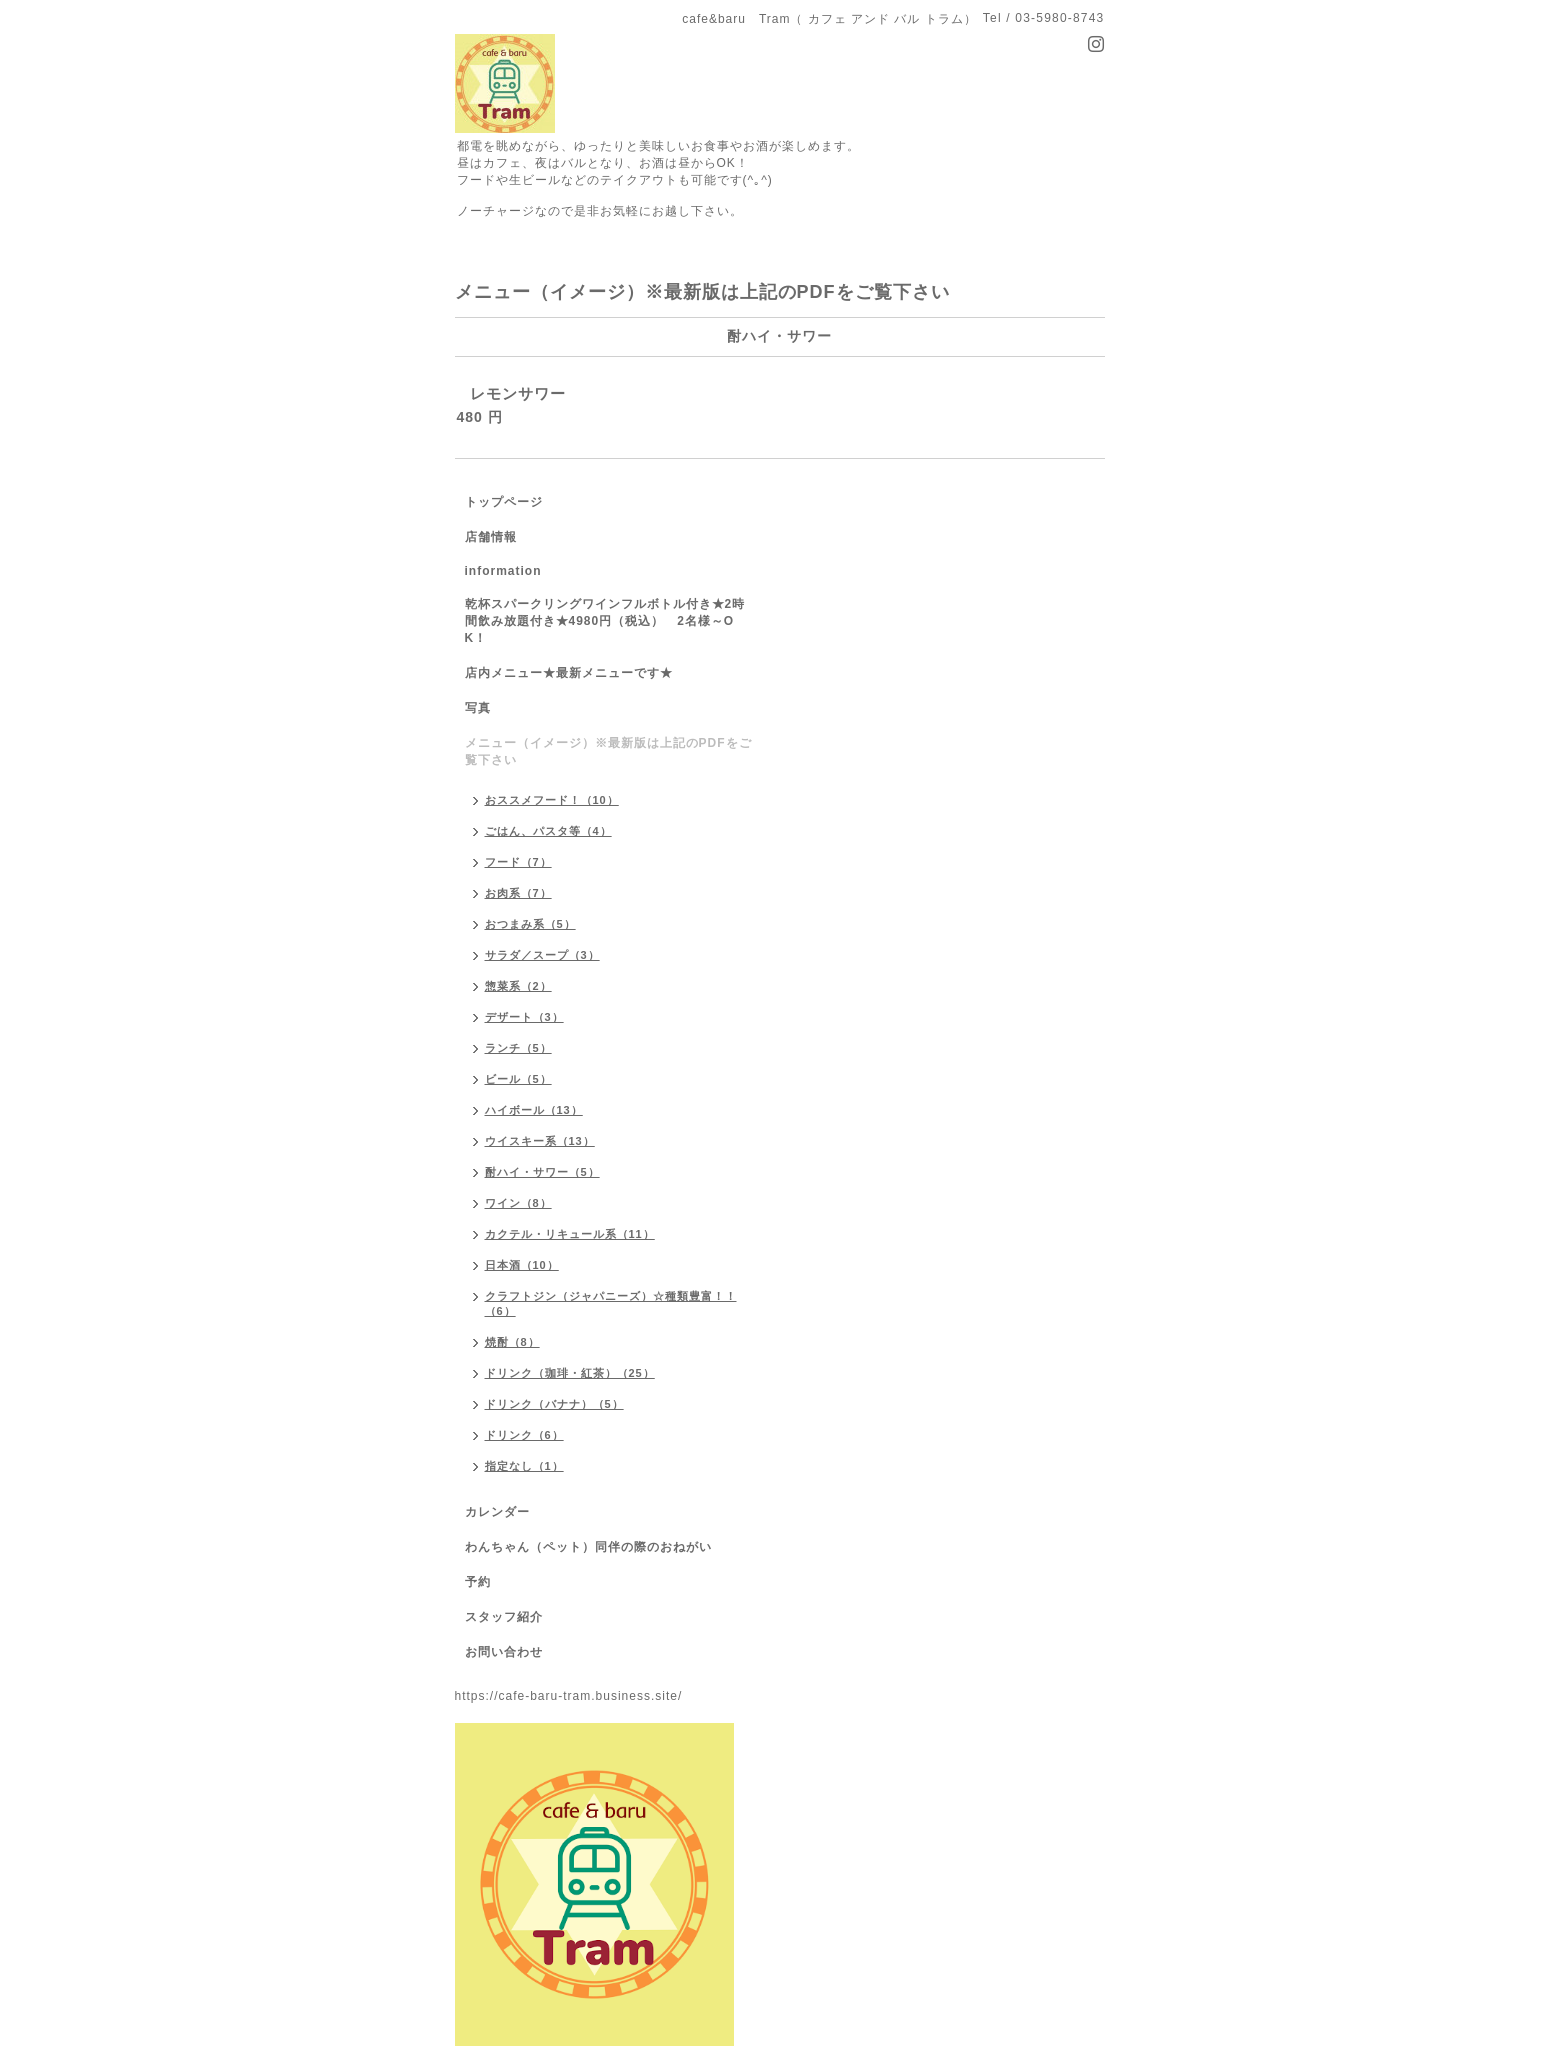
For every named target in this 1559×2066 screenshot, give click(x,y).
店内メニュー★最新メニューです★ (569, 673)
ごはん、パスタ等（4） (548, 831)
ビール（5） (518, 1079)
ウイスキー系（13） (540, 1141)
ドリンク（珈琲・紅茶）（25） (570, 1373)
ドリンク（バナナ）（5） (554, 1404)
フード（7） (518, 862)
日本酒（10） (522, 1265)
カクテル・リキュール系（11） (570, 1234)
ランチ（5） (518, 1048)
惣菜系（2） (518, 986)
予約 (478, 1582)
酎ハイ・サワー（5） (542, 1172)
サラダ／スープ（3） (542, 955)
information (503, 571)
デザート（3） (524, 1017)
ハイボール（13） (534, 1110)
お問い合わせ (504, 1652)
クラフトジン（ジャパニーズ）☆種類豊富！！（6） (611, 1303)
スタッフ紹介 (504, 1617)
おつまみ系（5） (530, 924)
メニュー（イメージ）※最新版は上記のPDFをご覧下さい (608, 751)
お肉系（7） (518, 893)
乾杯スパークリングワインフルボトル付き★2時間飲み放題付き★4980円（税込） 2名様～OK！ (605, 621)
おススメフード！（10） (552, 800)
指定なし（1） (524, 1466)
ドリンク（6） (524, 1435)
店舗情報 (491, 537)
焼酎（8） (512, 1342)
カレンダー (497, 1512)
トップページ (504, 502)
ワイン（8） (518, 1203)
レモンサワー (518, 393)
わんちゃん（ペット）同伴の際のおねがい (588, 1547)
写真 (478, 708)
